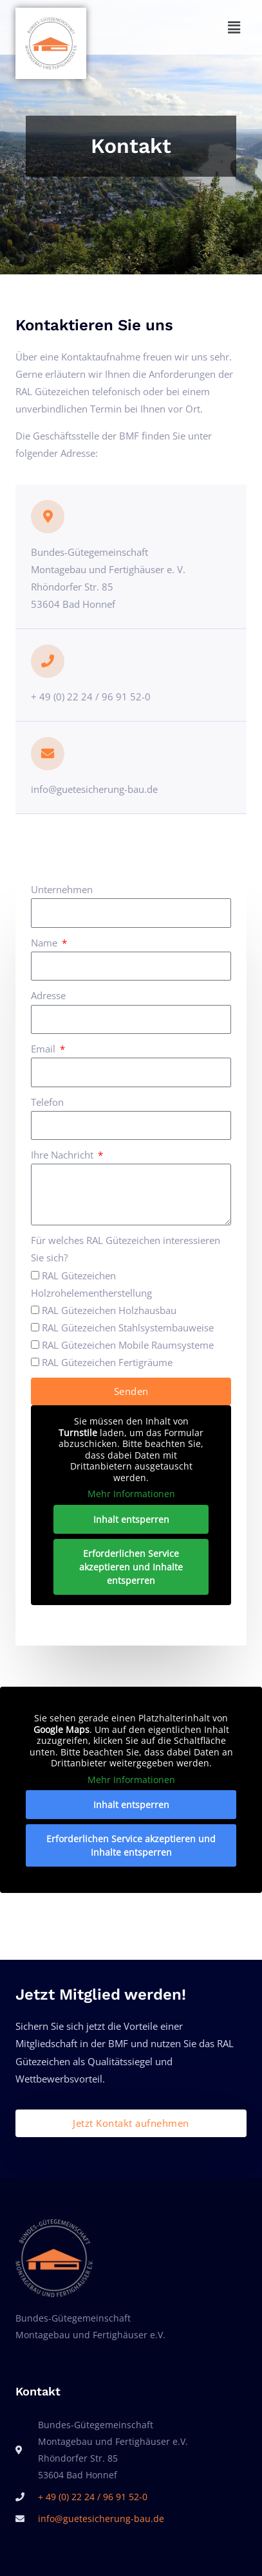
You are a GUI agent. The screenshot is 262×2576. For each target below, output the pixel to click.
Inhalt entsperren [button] (131, 1519)
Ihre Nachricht (63, 1154)
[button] (189, 27)
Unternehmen (62, 889)
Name (45, 942)
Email (44, 1048)
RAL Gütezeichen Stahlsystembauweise (128, 1327)
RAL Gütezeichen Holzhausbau (109, 1310)
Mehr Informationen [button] (131, 1494)
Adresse (48, 995)
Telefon (47, 1102)
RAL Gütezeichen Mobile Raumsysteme (128, 1344)
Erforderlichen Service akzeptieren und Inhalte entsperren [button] (131, 1566)
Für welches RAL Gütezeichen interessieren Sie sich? (125, 1249)
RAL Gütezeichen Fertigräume (107, 1362)
